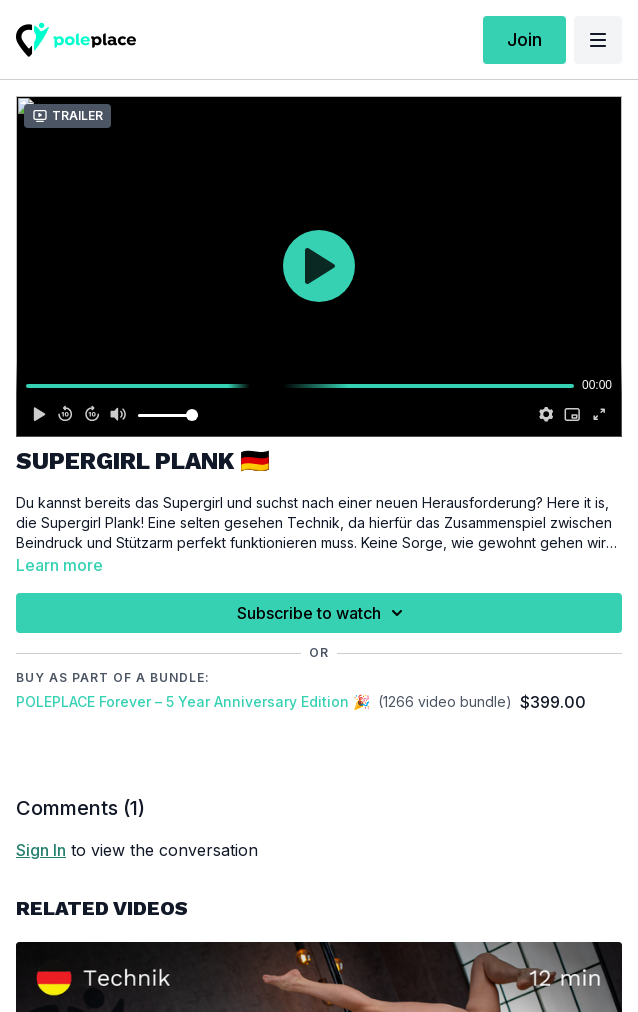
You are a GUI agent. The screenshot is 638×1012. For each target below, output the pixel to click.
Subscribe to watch (323, 613)
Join (524, 39)
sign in (41, 850)
